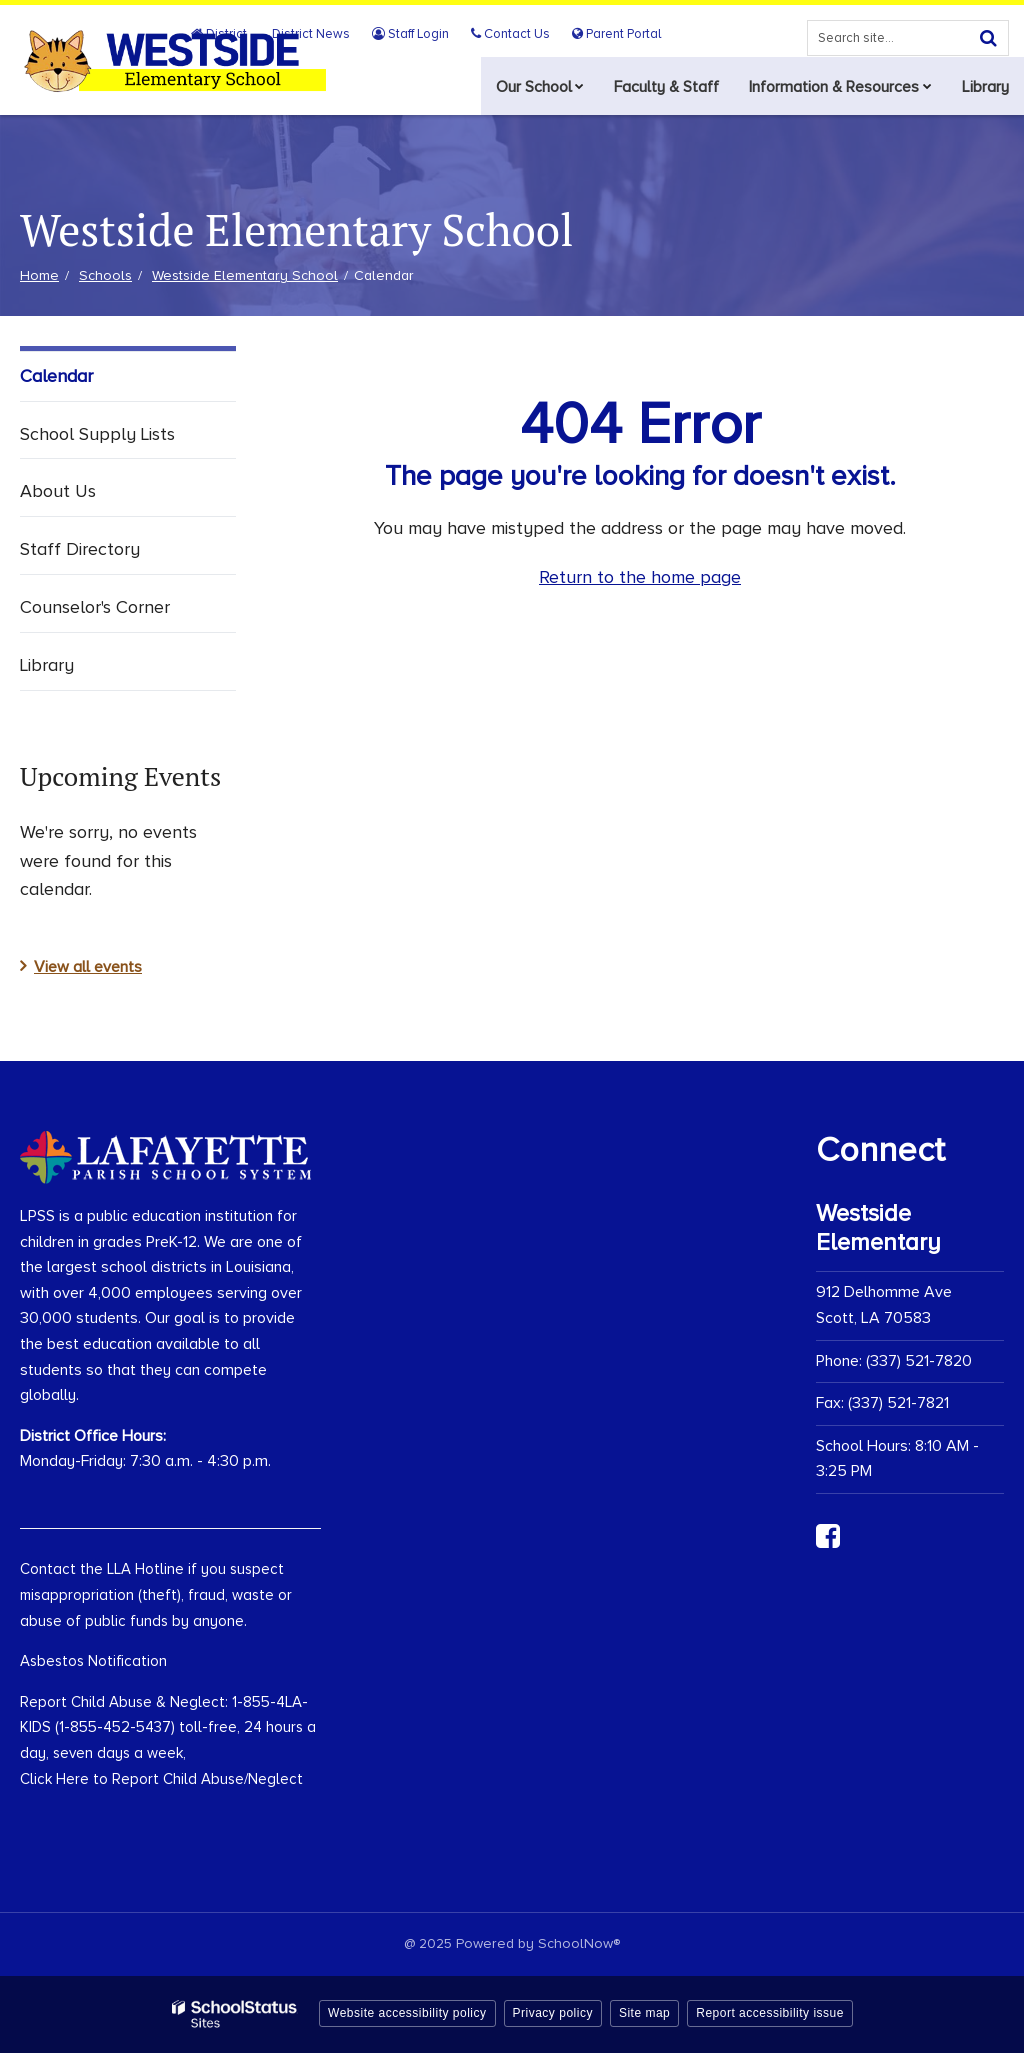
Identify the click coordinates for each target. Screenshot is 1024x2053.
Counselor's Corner (95, 607)
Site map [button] (644, 2013)
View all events (88, 967)
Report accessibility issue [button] (770, 2013)
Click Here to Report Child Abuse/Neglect (161, 1779)
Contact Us (514, 34)
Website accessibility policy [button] (407, 2013)
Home (39, 275)
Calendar (56, 376)
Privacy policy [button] (553, 2013)
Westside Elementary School (245, 275)
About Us (58, 491)
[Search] (988, 38)
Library (47, 665)
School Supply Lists (97, 434)
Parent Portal (617, 34)
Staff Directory (80, 549)
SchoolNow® (579, 1943)
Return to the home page (640, 577)
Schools (105, 275)
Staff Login (417, 34)
